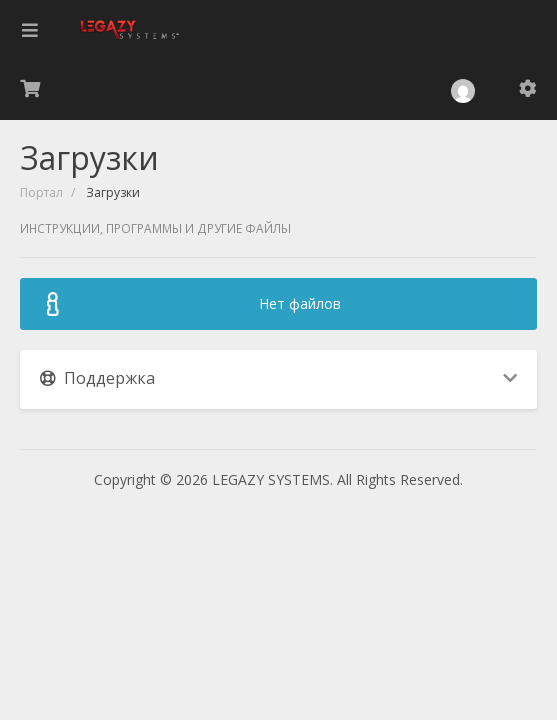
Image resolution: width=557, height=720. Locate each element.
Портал (41, 192)
